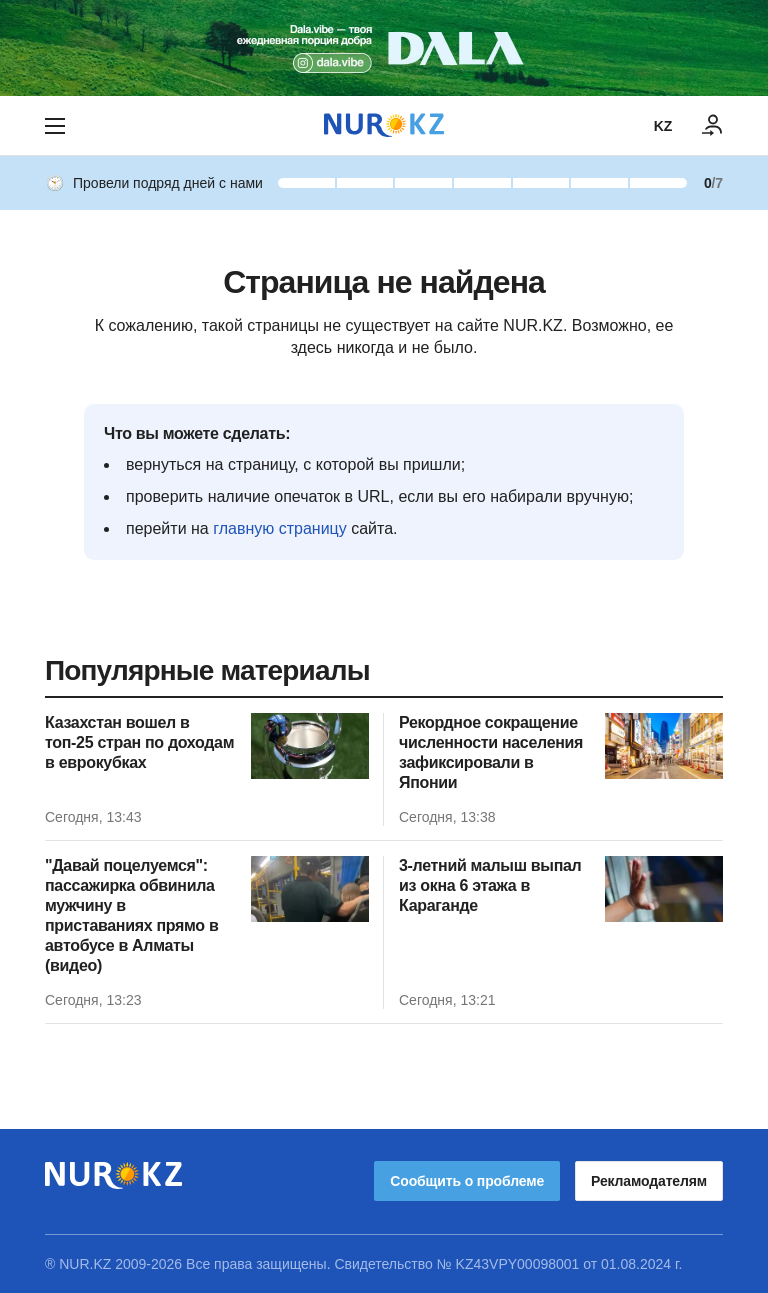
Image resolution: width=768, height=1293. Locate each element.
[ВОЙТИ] (713, 126)
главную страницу (280, 528)
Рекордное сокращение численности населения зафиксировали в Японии (491, 752)
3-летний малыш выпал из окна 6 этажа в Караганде (490, 885)
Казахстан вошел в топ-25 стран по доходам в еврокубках (139, 742)
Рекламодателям (649, 1181)
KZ (663, 126)
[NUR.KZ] (384, 125)
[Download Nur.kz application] (384, 48)
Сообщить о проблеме (467, 1181)
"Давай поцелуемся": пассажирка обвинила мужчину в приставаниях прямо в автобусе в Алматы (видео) (131, 915)
